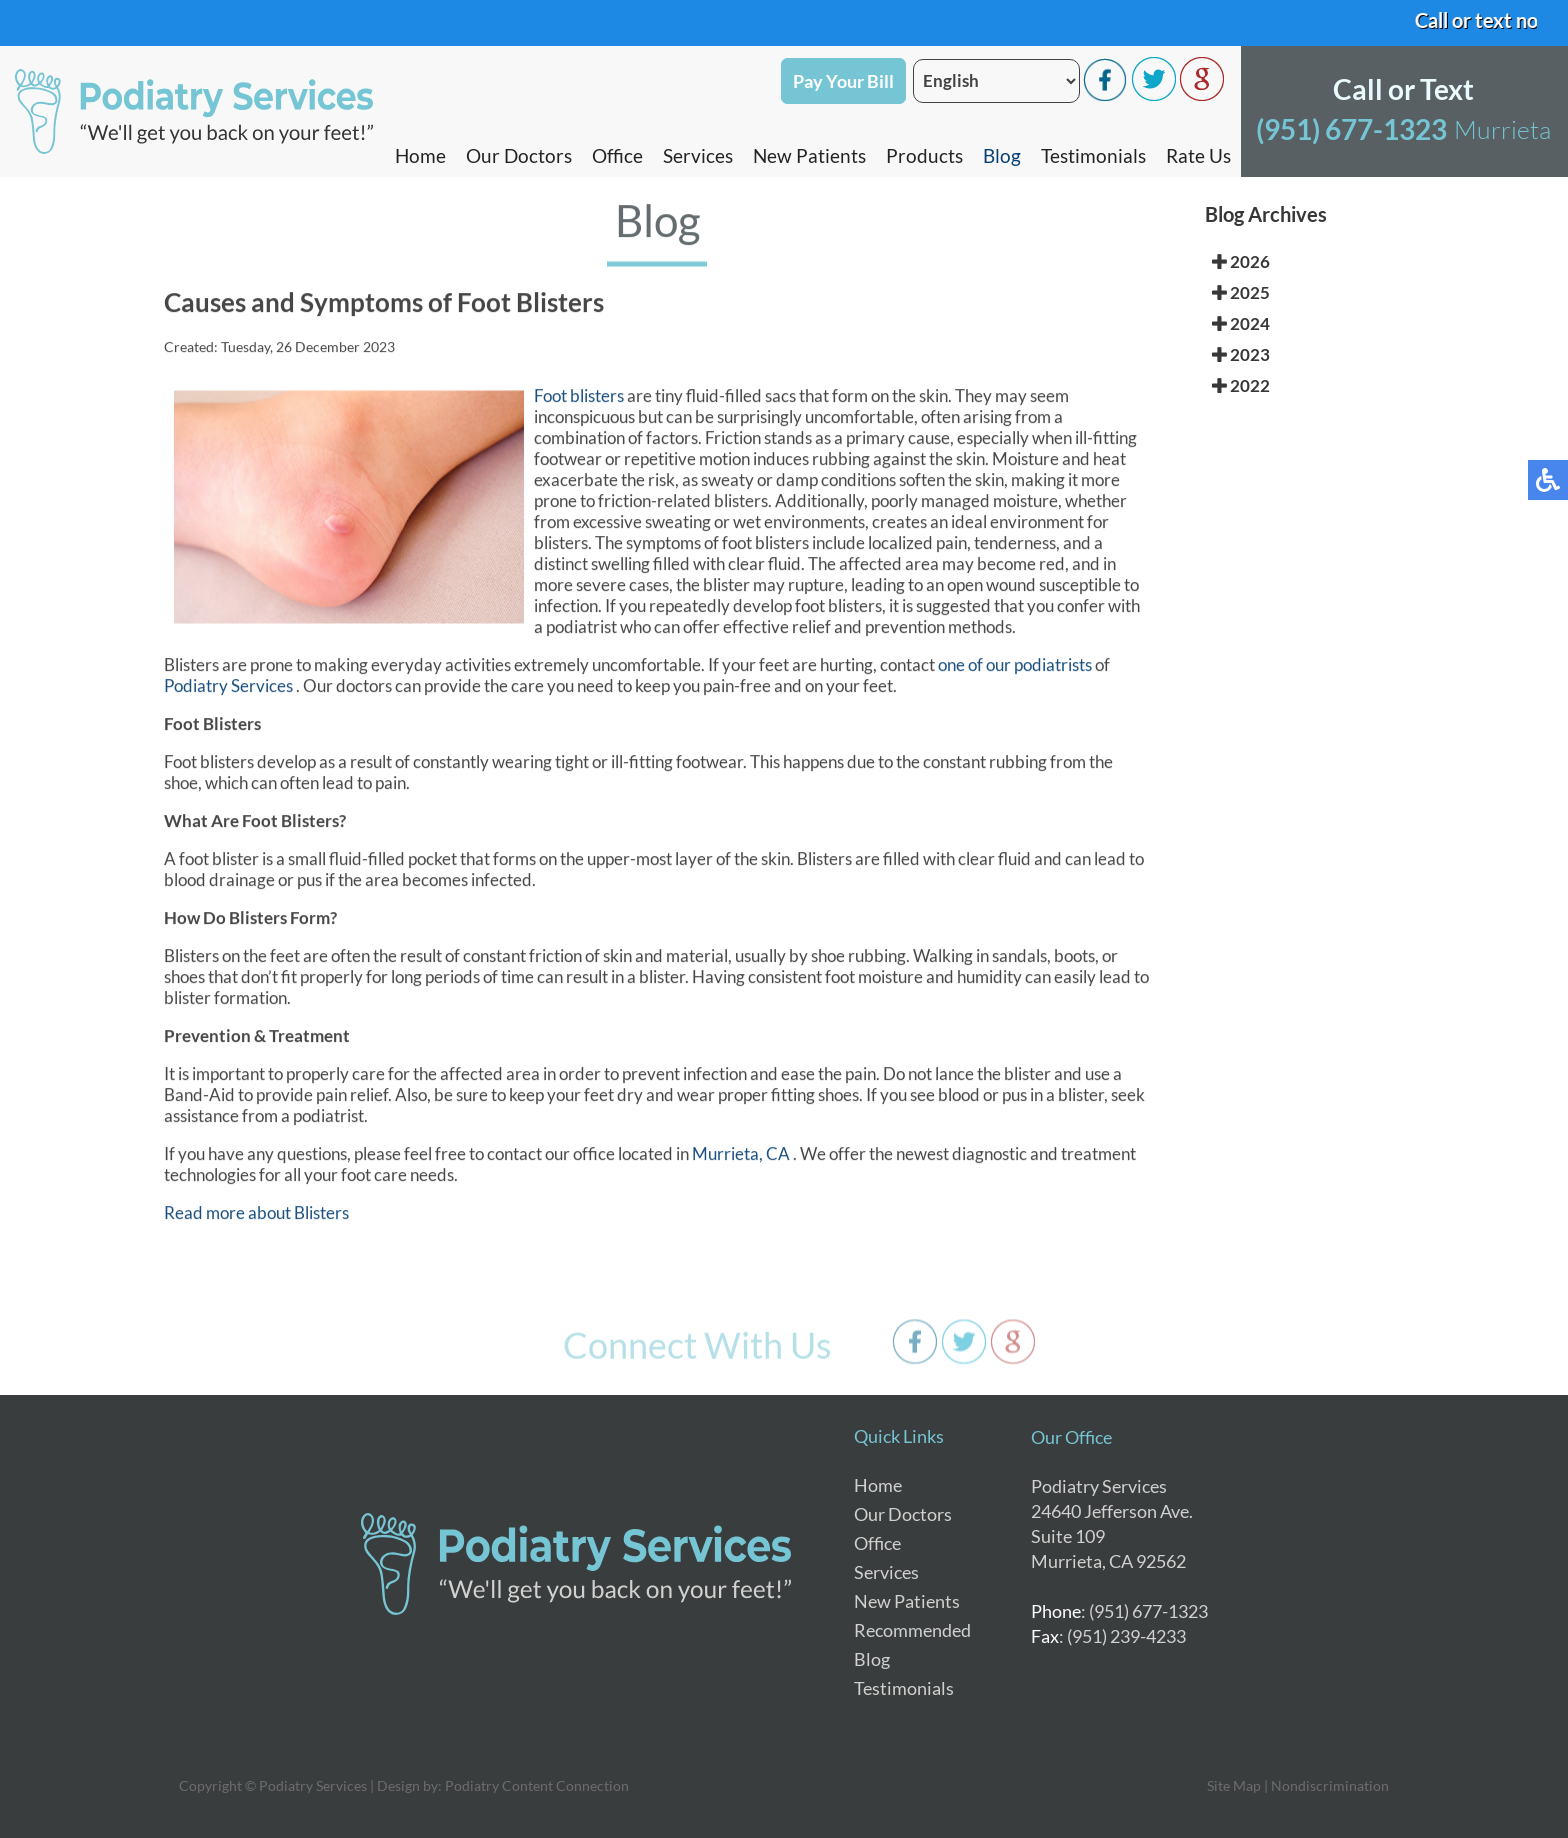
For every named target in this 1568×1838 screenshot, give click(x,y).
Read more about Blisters (256, 1215)
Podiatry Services (230, 688)
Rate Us (1198, 155)
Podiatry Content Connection (537, 1785)
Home (420, 155)
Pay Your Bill (843, 81)
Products (924, 155)
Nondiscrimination (1330, 1785)
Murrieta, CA (741, 1156)
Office (617, 155)
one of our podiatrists (1015, 667)
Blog (1002, 155)
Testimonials (1093, 155)
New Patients (809, 155)
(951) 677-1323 (1351, 129)
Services (698, 155)
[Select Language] (996, 81)
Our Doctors (519, 155)
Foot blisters (579, 398)
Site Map (1234, 1785)
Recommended (912, 1630)
